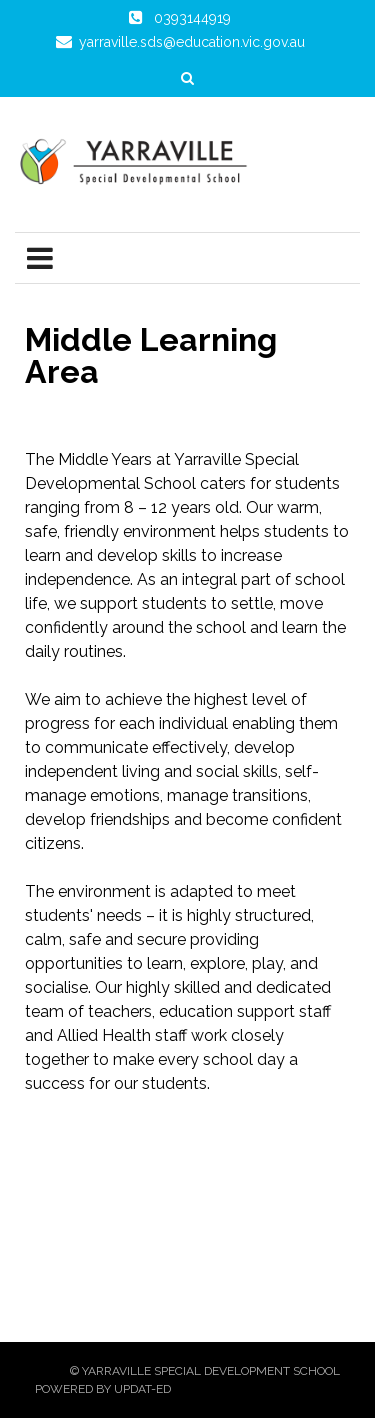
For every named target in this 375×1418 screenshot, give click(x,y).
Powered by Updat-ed (103, 1389)
